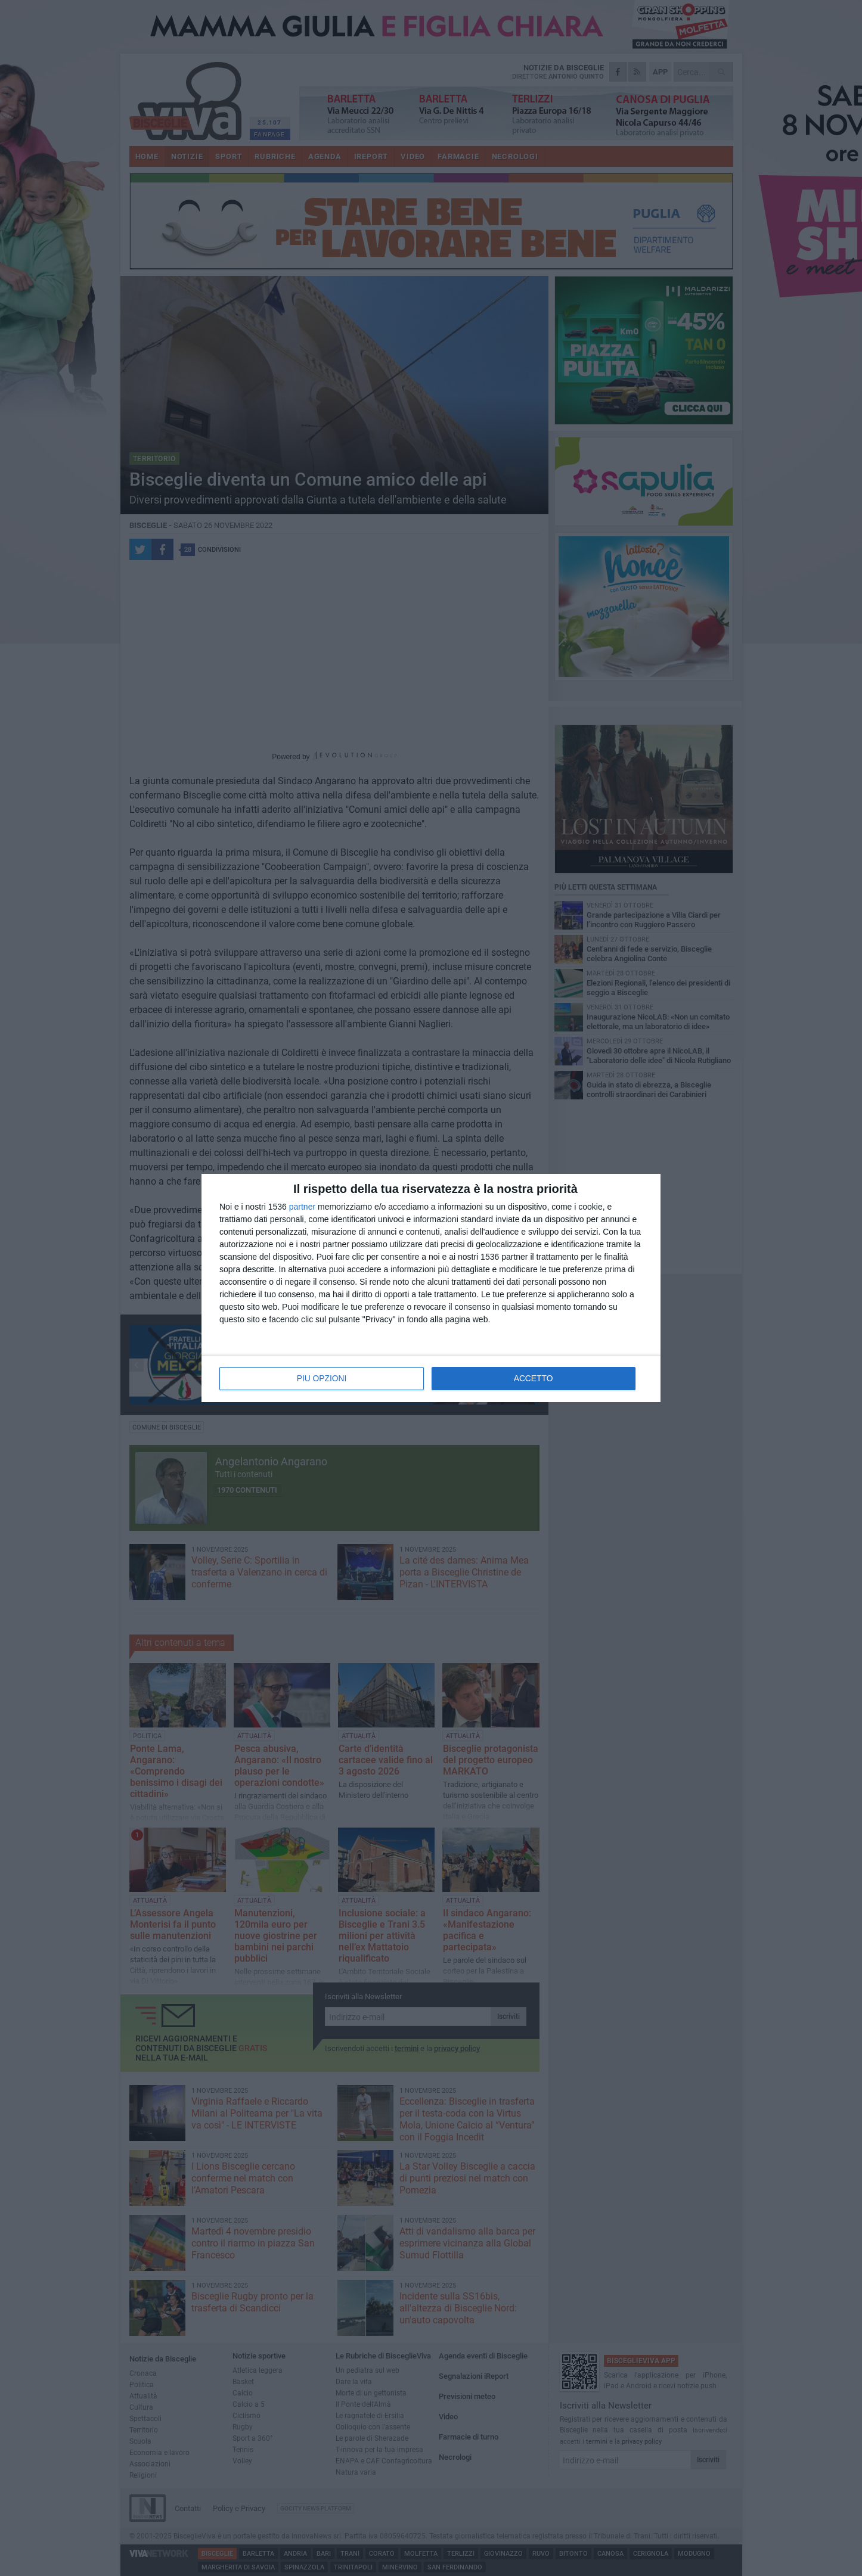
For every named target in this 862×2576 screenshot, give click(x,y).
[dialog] (431, 1288)
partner (302, 1207)
